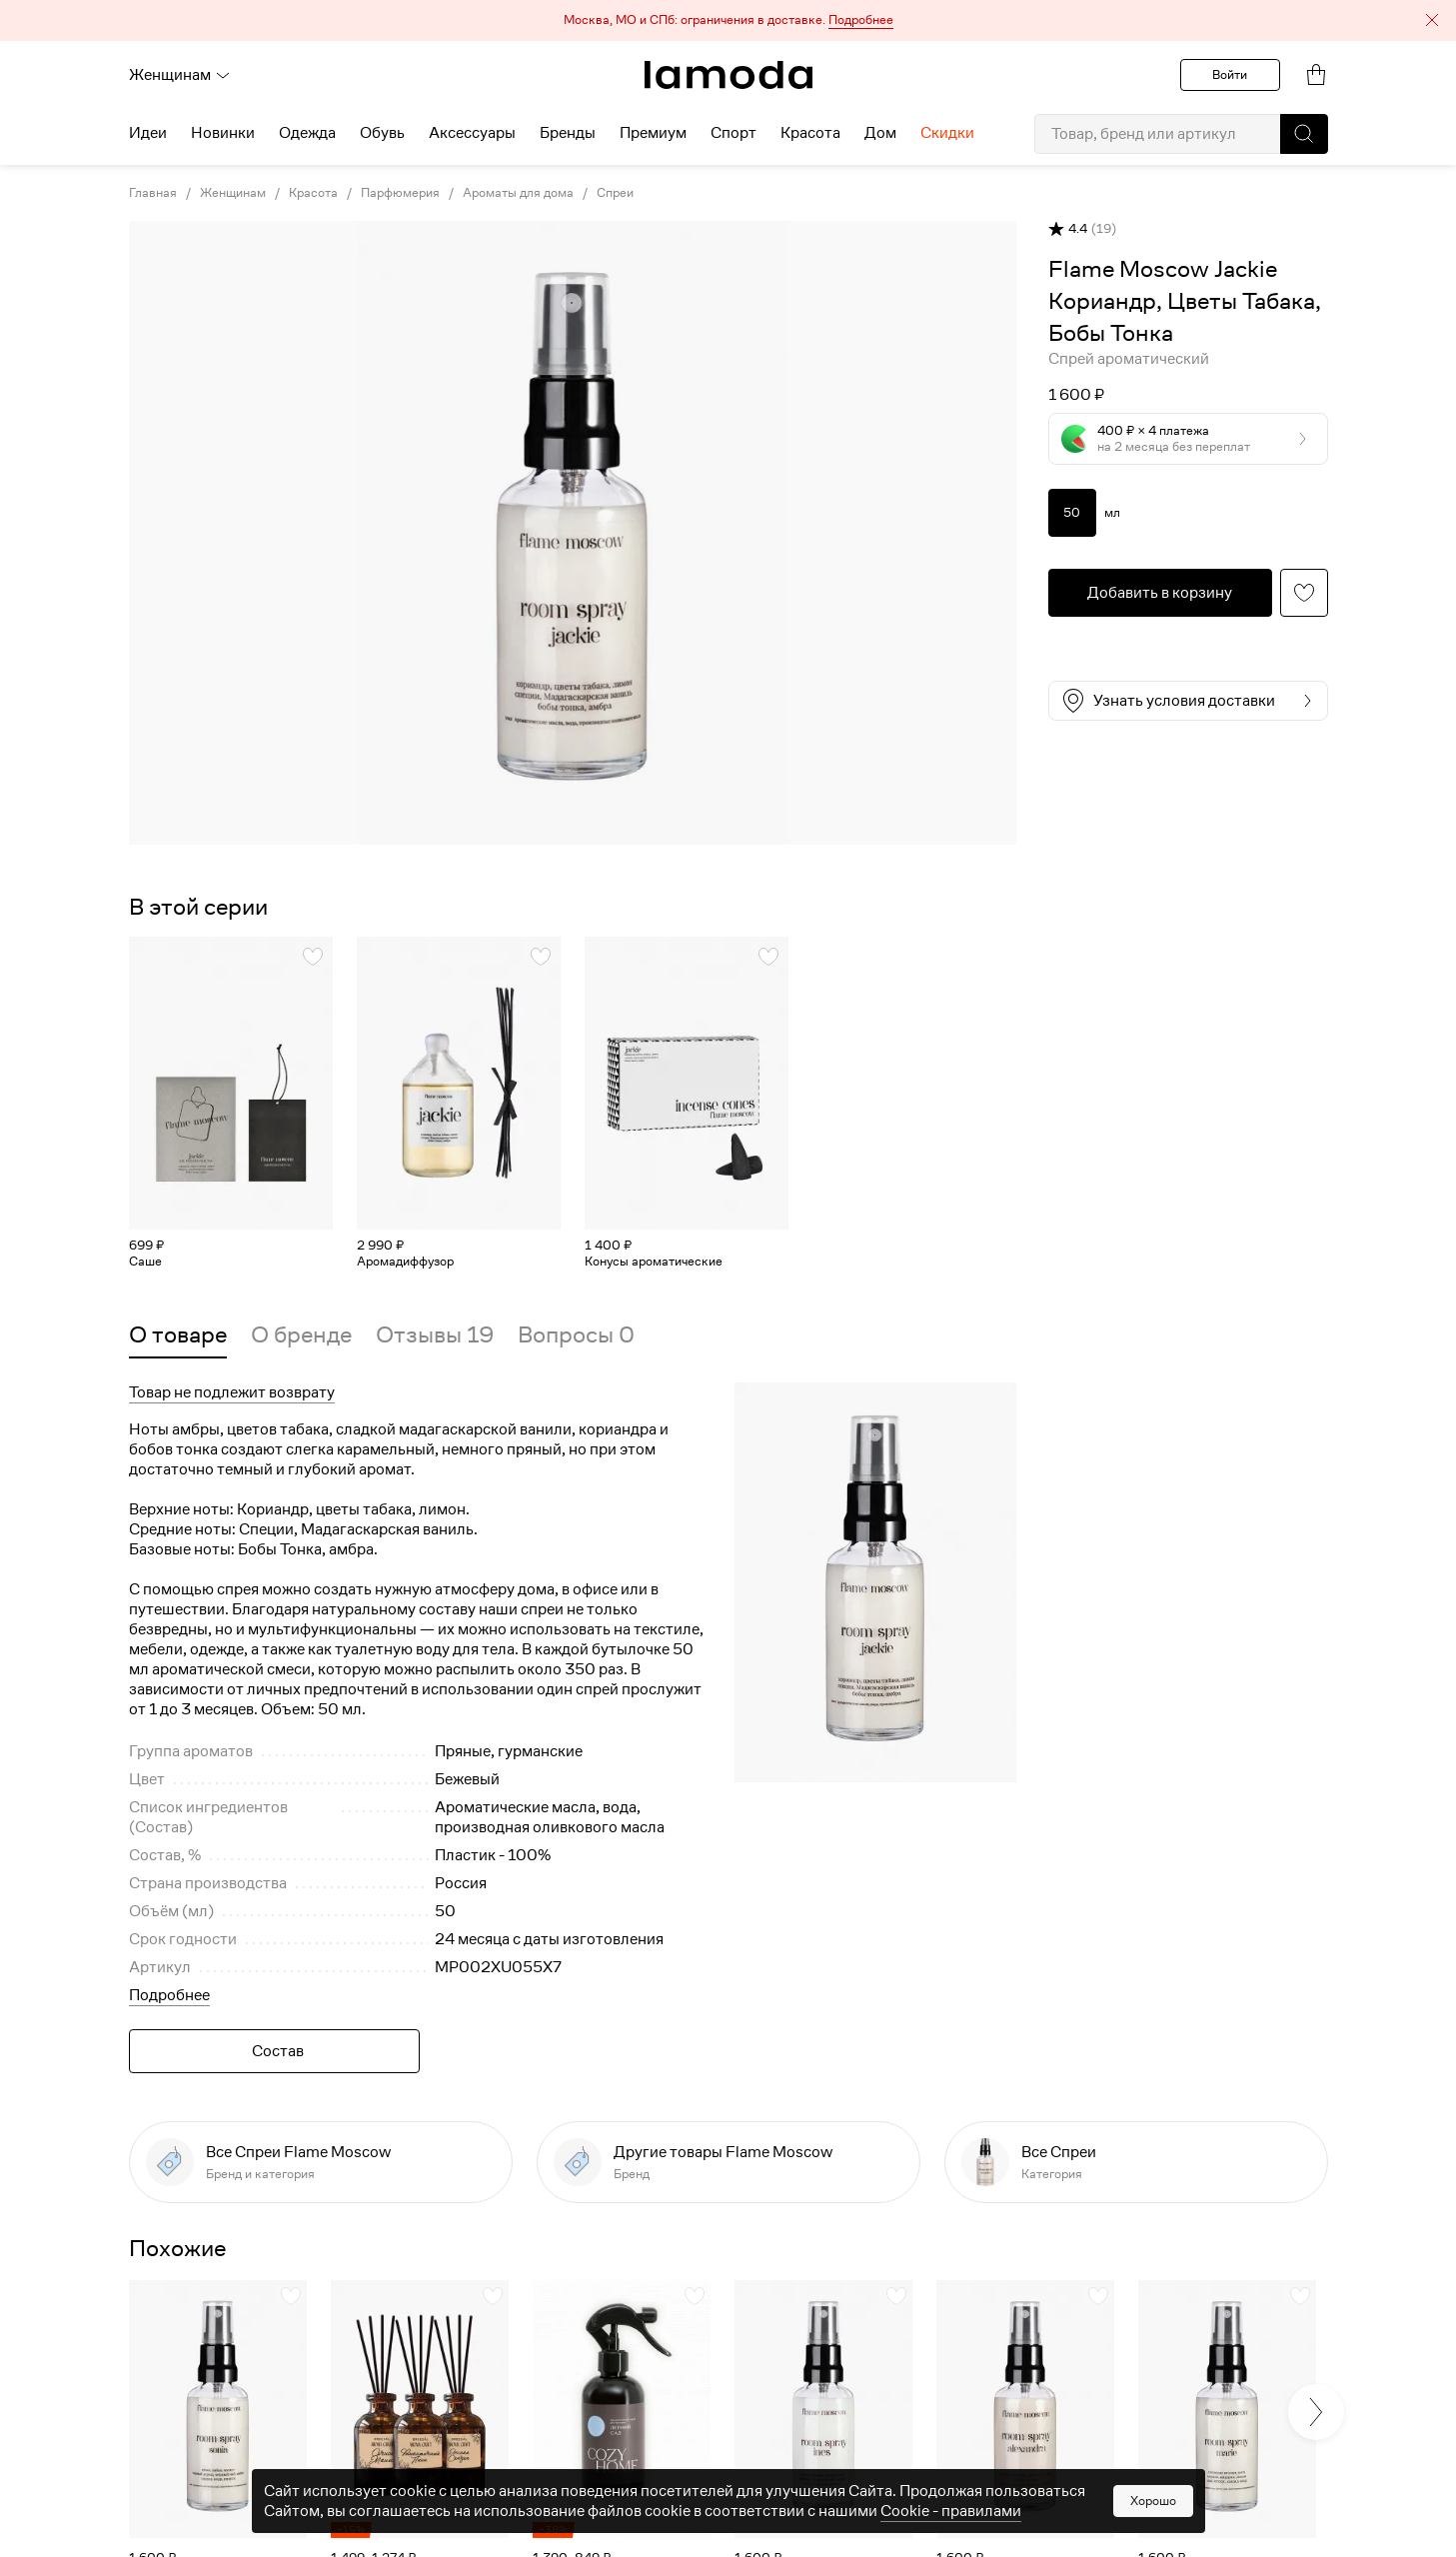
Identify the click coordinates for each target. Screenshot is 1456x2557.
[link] (728, 75)
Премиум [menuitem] (653, 133)
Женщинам (180, 75)
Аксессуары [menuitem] (472, 133)
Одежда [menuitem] (307, 133)
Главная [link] (153, 193)
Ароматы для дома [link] (518, 193)
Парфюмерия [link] (400, 193)
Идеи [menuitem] (148, 133)
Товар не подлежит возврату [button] (232, 1392)
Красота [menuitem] (810, 133)
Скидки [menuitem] (947, 133)
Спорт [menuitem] (733, 133)
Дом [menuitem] (880, 133)
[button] (728, 20)
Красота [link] (313, 193)
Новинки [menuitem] (223, 133)
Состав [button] (278, 2051)
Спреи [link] (615, 193)
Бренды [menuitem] (568, 133)
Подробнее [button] (169, 1995)
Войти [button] (1229, 74)
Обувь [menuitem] (382, 133)
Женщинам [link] (233, 193)
